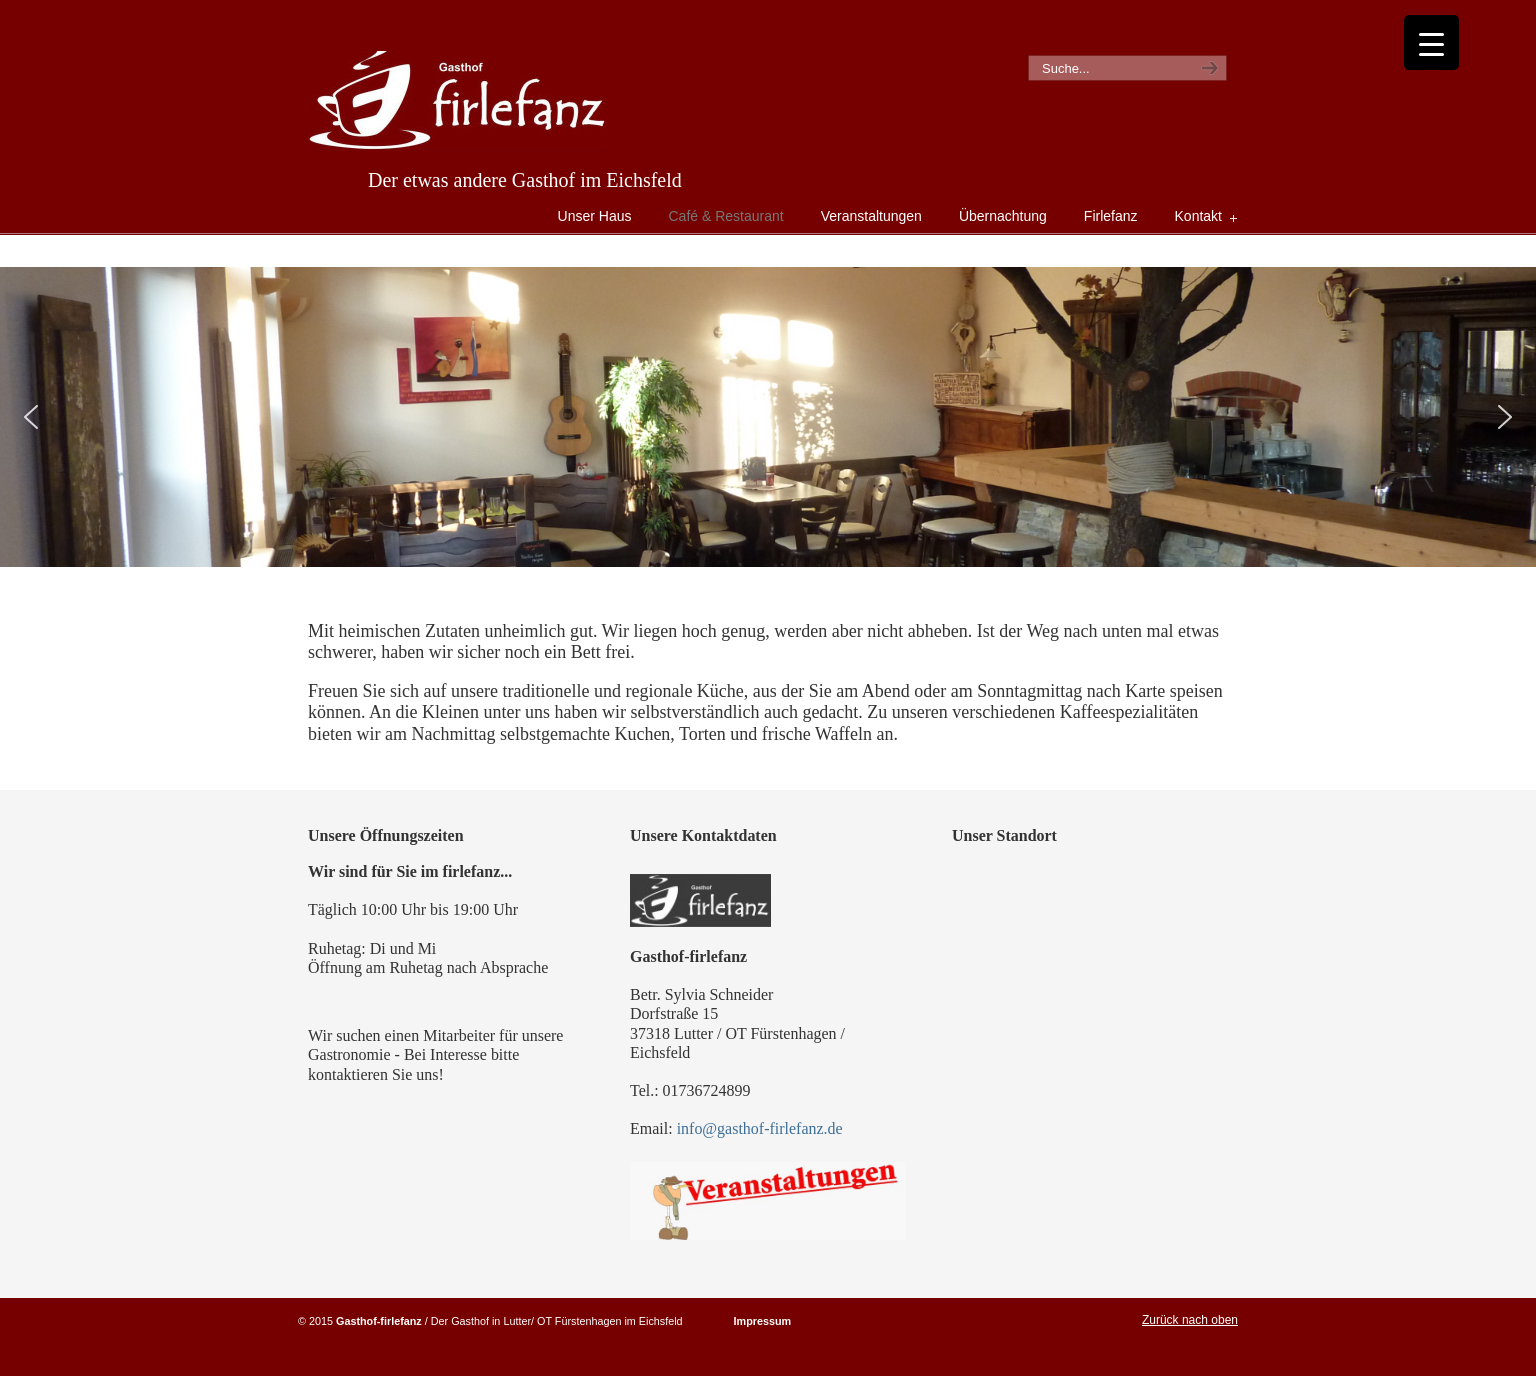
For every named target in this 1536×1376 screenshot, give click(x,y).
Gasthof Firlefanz (457, 101)
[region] (768, 417)
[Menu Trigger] (1431, 42)
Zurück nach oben (1190, 1320)
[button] (31, 417)
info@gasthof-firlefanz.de (760, 1128)
